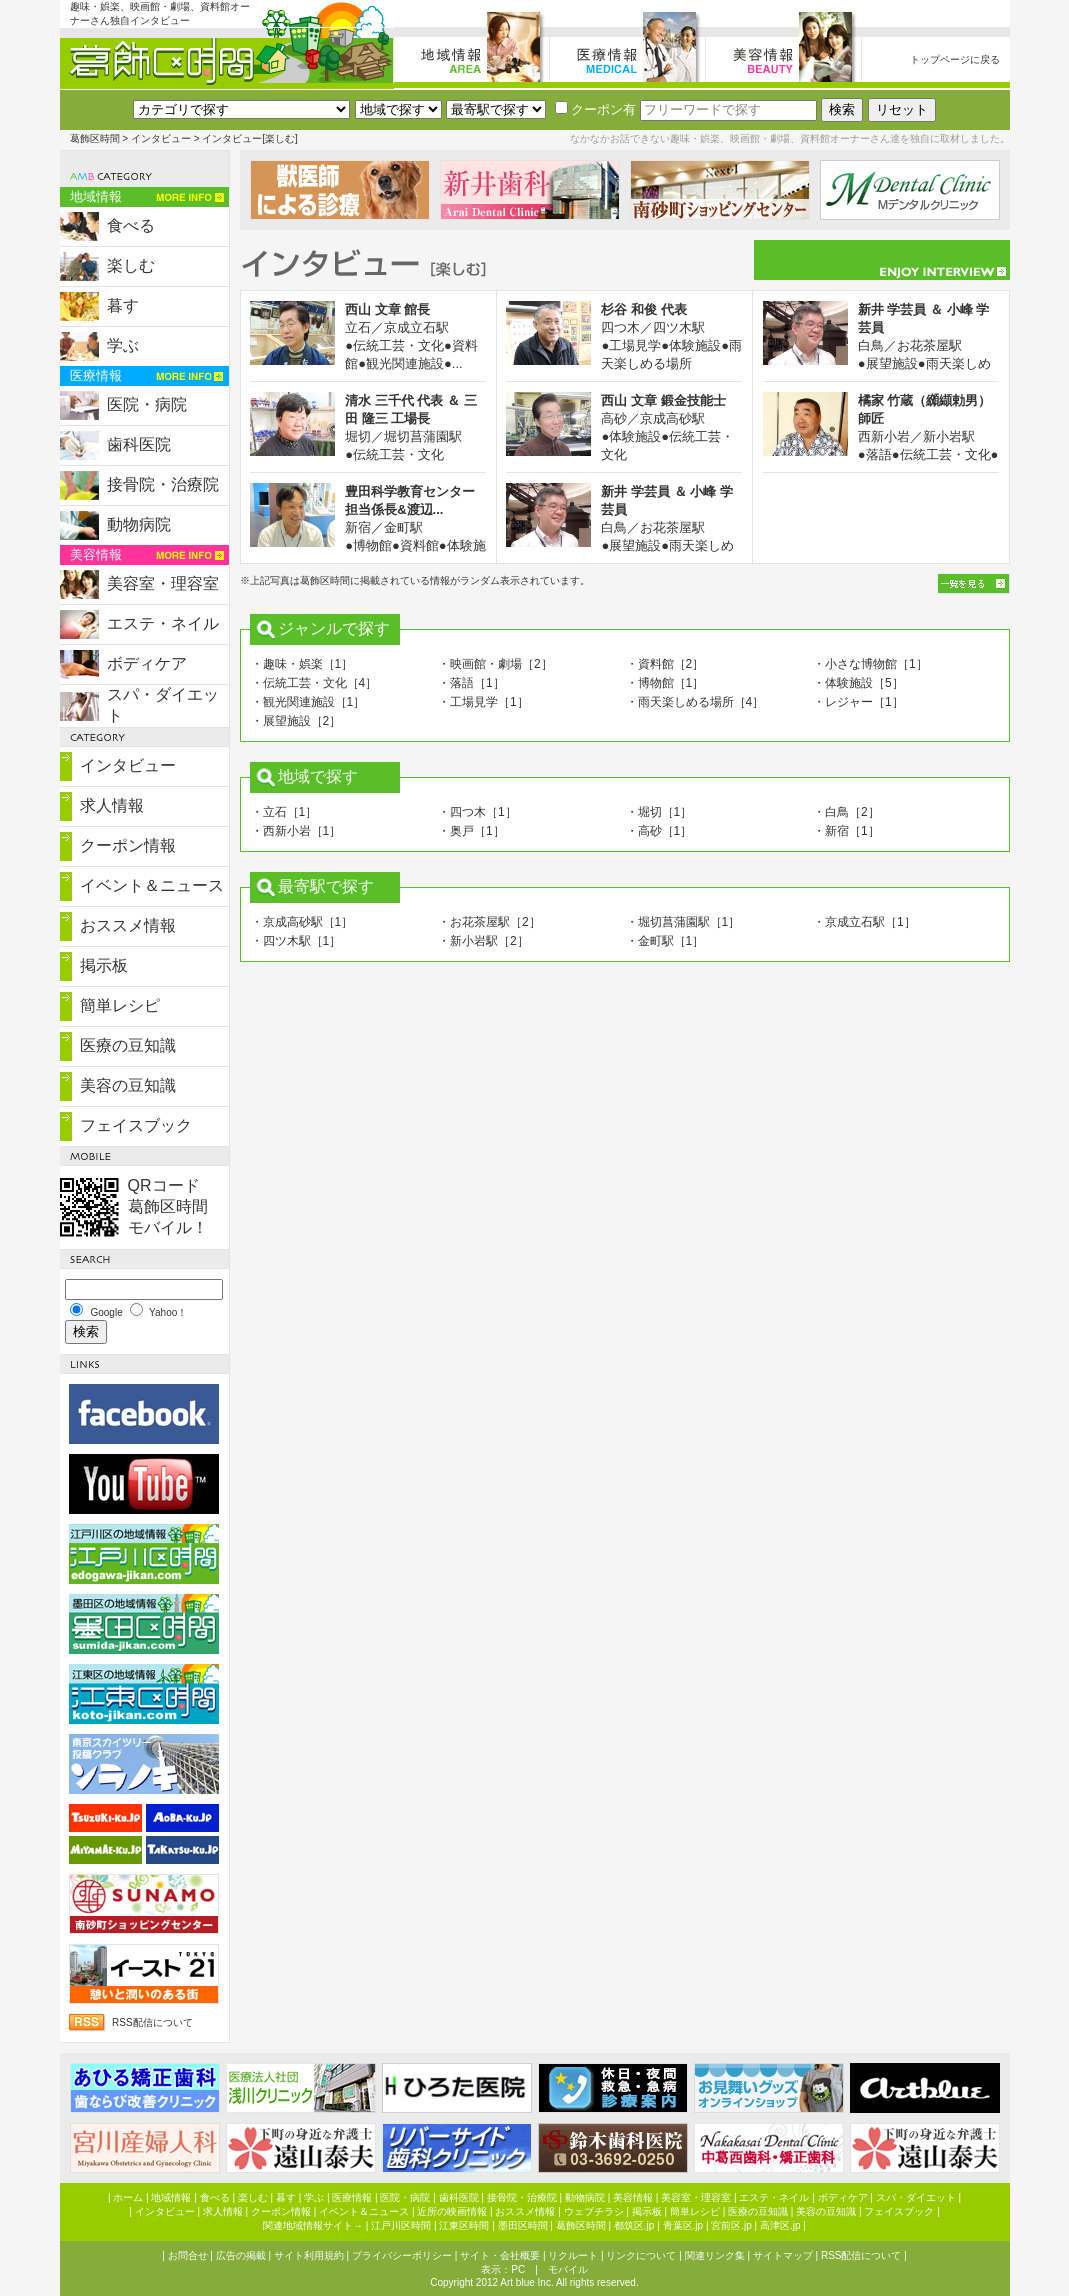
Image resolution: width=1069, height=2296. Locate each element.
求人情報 (112, 805)
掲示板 (104, 965)
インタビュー (161, 138)
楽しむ (131, 265)
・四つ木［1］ (477, 812)
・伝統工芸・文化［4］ (314, 683)
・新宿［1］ (846, 831)
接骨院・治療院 (163, 484)
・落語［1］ (471, 683)
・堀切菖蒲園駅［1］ (683, 922)
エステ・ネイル (163, 623)
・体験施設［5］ (858, 683)
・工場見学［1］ (483, 702)
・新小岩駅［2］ (483, 941)
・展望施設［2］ (296, 721)
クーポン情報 (128, 845)
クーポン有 (595, 109)
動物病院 (139, 524)
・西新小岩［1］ (296, 831)
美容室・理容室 (163, 583)
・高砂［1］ (659, 831)
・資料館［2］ (665, 664)
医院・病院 (147, 404)
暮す (123, 305)
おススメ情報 (128, 925)
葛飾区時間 (95, 138)
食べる (131, 225)
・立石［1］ (284, 812)
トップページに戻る (955, 59)
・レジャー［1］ (858, 702)
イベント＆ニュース (152, 885)
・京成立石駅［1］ (864, 922)
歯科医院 (139, 444)
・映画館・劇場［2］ (495, 664)
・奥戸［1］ (471, 831)
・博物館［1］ (665, 683)
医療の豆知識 (128, 1045)
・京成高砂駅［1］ (302, 922)
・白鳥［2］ (846, 812)
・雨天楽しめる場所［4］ (695, 702)
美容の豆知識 (128, 1085)
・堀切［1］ (659, 812)
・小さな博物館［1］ (870, 664)
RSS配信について (152, 2022)
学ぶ (123, 345)
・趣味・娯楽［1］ (302, 664)
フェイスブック (136, 1125)
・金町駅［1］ (665, 941)
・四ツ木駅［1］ (296, 941)
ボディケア (147, 663)
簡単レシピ (120, 1005)
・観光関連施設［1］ (308, 702)
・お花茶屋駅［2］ (489, 922)
